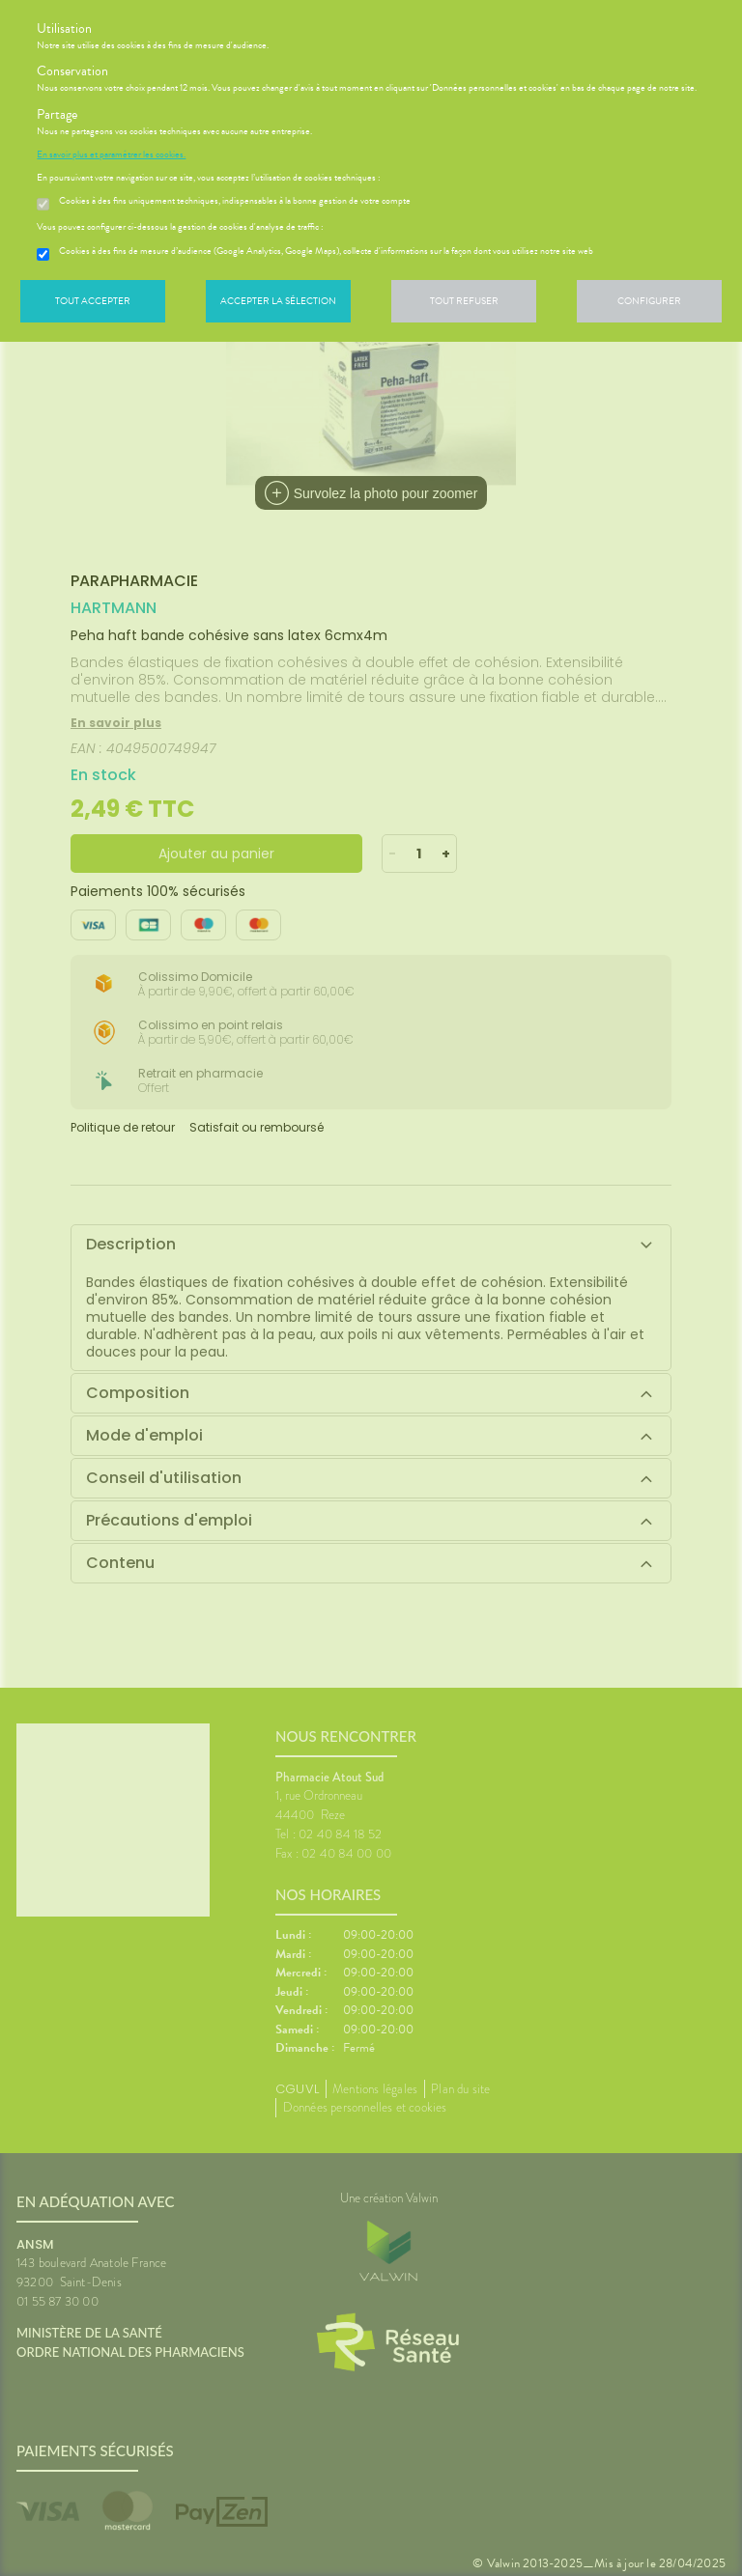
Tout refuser (464, 301)
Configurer (649, 301)
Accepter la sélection (278, 301)
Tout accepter (92, 301)
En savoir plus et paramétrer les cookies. (111, 154)
